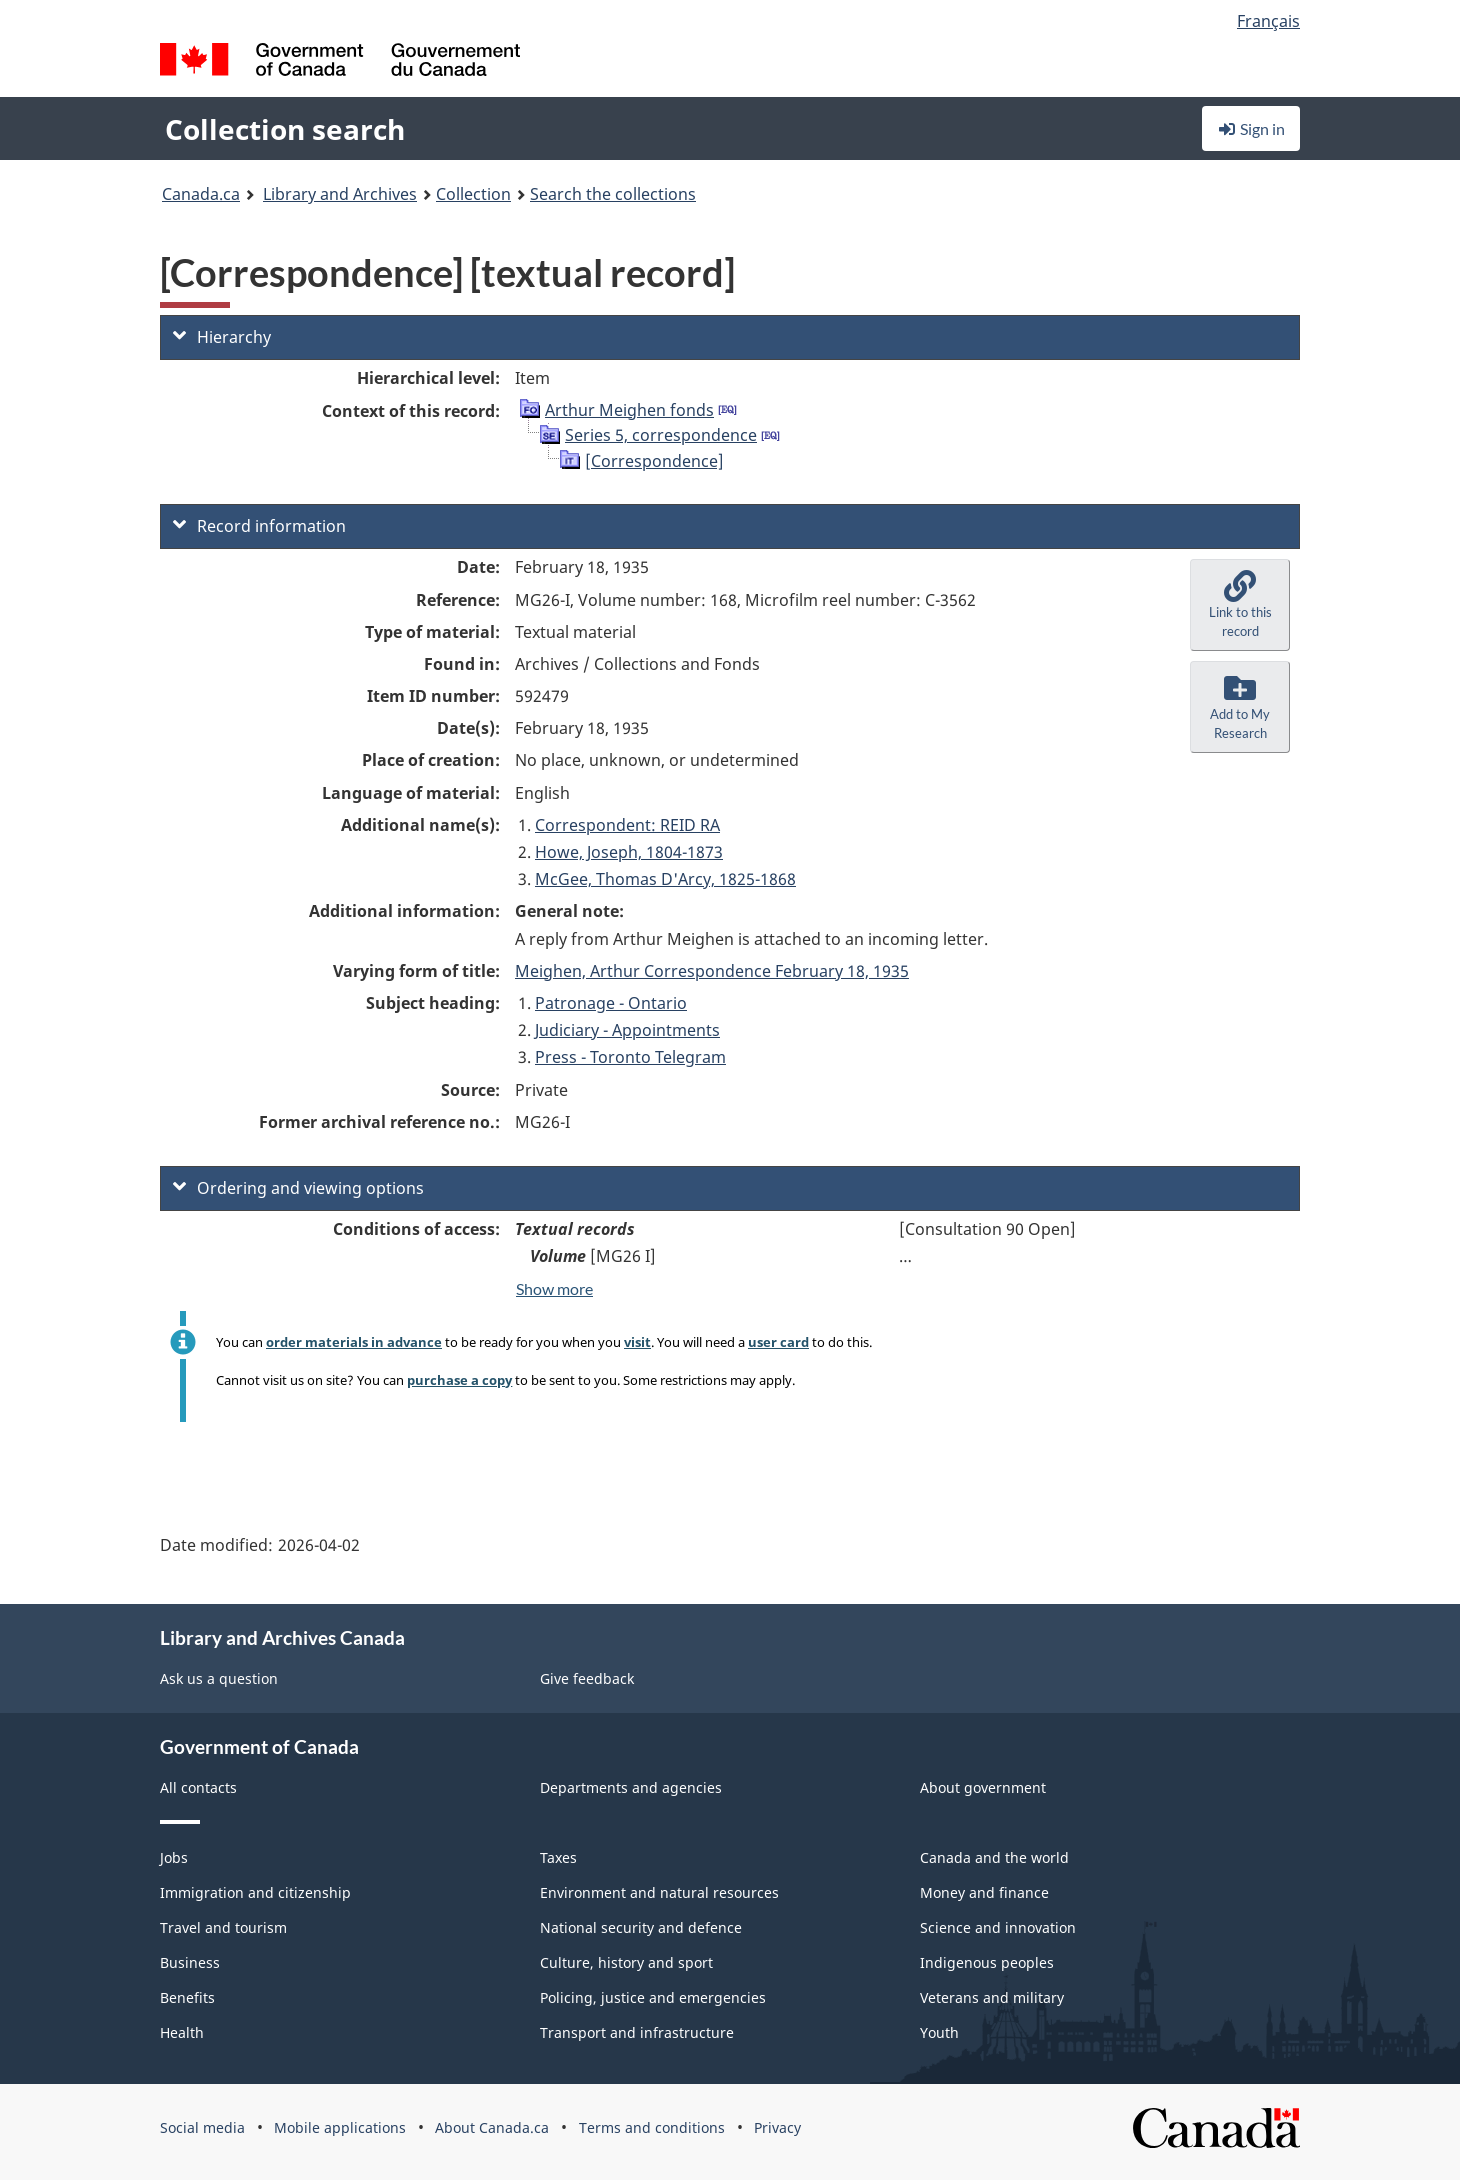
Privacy (777, 2127)
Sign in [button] (1251, 128)
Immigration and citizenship (255, 1892)
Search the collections (613, 194)
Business (190, 1962)
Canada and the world (994, 1857)
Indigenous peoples (987, 1962)
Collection (473, 194)
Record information (259, 526)
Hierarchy (222, 337)
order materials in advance (354, 1342)
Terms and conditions (652, 2127)
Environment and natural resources (659, 1892)
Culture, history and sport (626, 1962)
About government (983, 1787)
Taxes (558, 1857)
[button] (1240, 605)
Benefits (187, 1997)
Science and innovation (998, 1927)
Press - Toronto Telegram (630, 1057)
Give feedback (587, 1678)
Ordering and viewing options (298, 1188)
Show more (554, 1288)
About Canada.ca (492, 2127)
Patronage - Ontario (611, 1003)
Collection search (285, 129)
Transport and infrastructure (637, 2032)
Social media (202, 2127)
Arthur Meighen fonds (629, 410)
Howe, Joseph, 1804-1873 (629, 852)
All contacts (198, 1787)
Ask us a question (219, 1678)
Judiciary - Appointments (627, 1030)
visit (637, 1342)
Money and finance (984, 1892)
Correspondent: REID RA (627, 825)
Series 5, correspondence (661, 435)
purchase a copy (459, 1380)
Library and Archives (340, 194)
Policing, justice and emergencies (653, 1997)
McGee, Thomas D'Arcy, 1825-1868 (665, 879)
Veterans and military (992, 1997)
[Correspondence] (654, 461)
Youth (939, 2032)
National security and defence (641, 1927)
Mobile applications (340, 2127)
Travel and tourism (223, 1927)
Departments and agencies (631, 1787)
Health (182, 2032)
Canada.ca (201, 194)
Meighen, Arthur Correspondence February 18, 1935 (712, 971)
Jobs (174, 1857)
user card (778, 1342)
